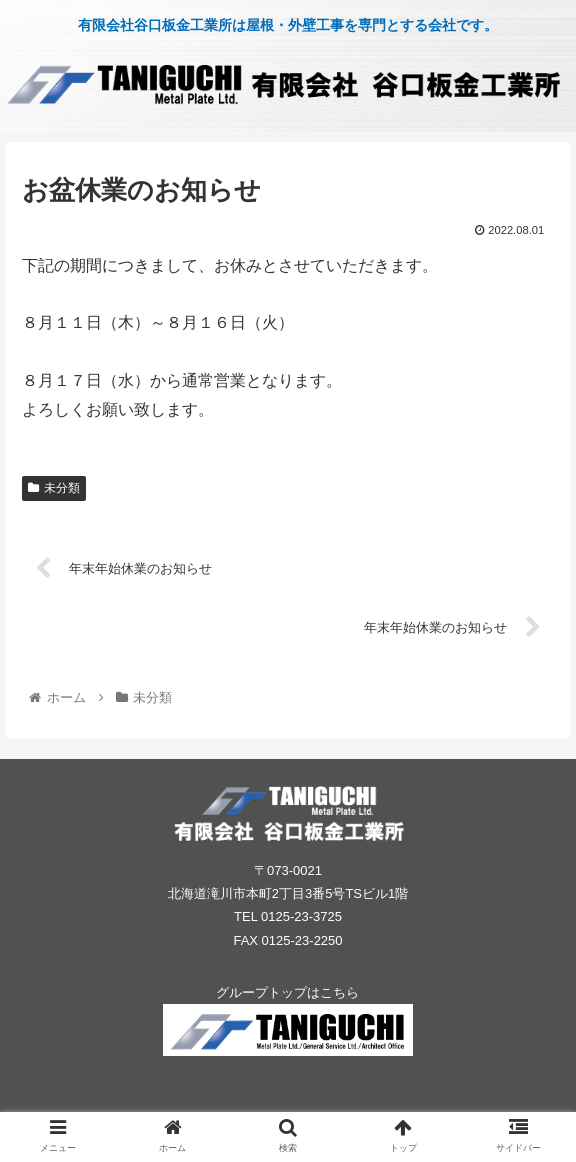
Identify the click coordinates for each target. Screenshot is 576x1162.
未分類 (54, 488)
